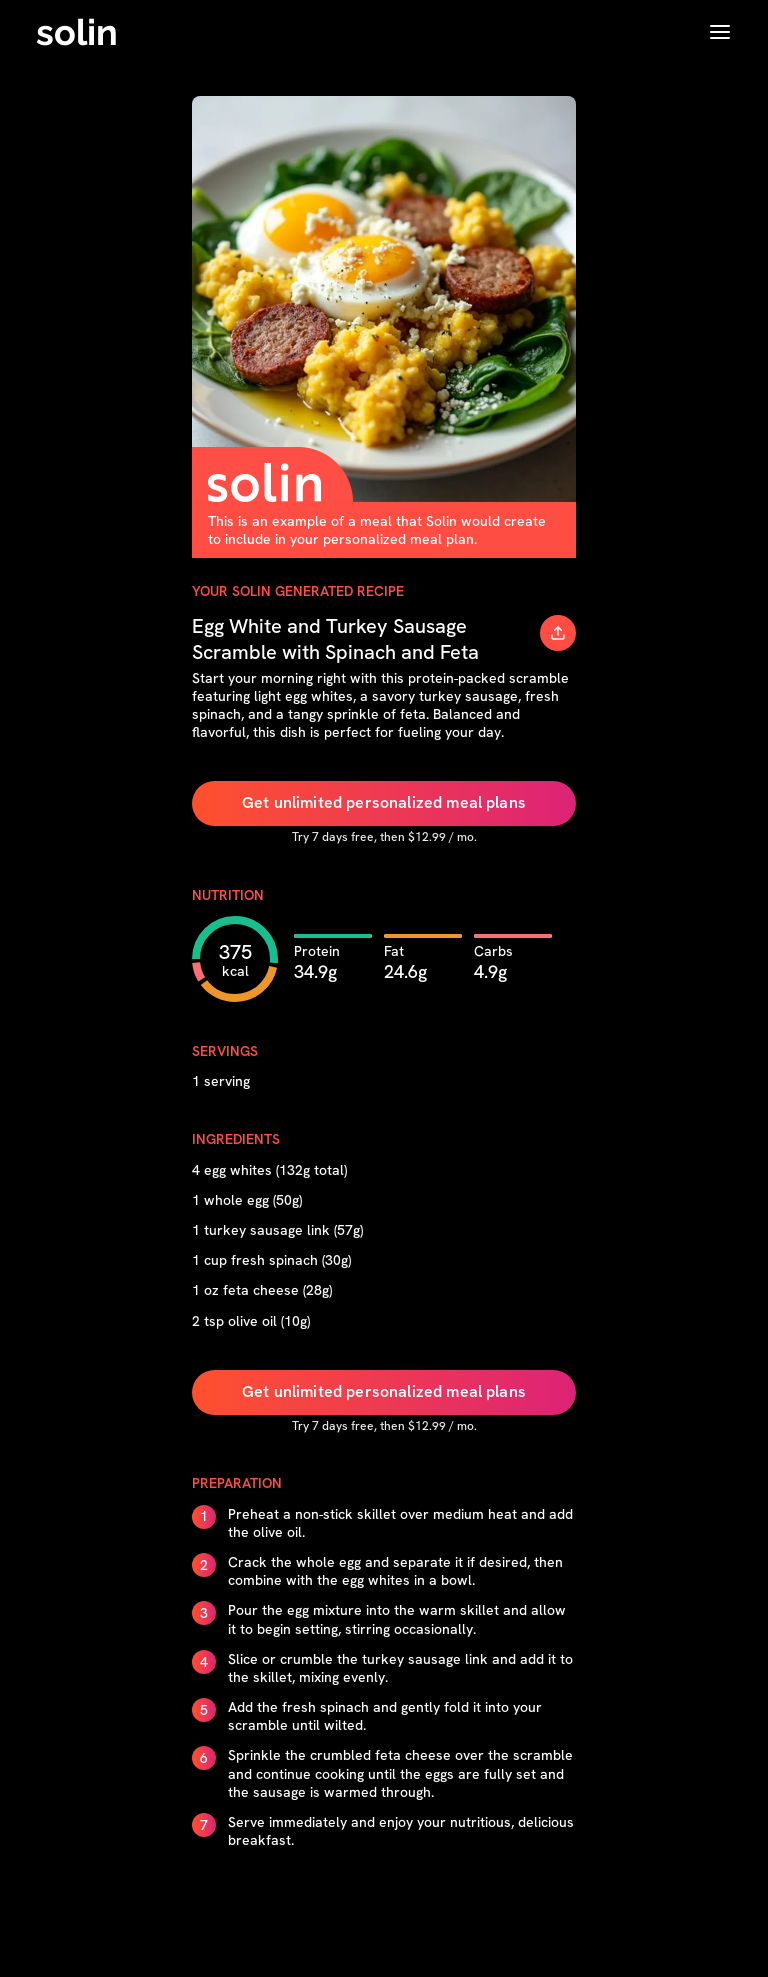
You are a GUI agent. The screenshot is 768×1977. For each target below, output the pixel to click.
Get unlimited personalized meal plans (384, 802)
